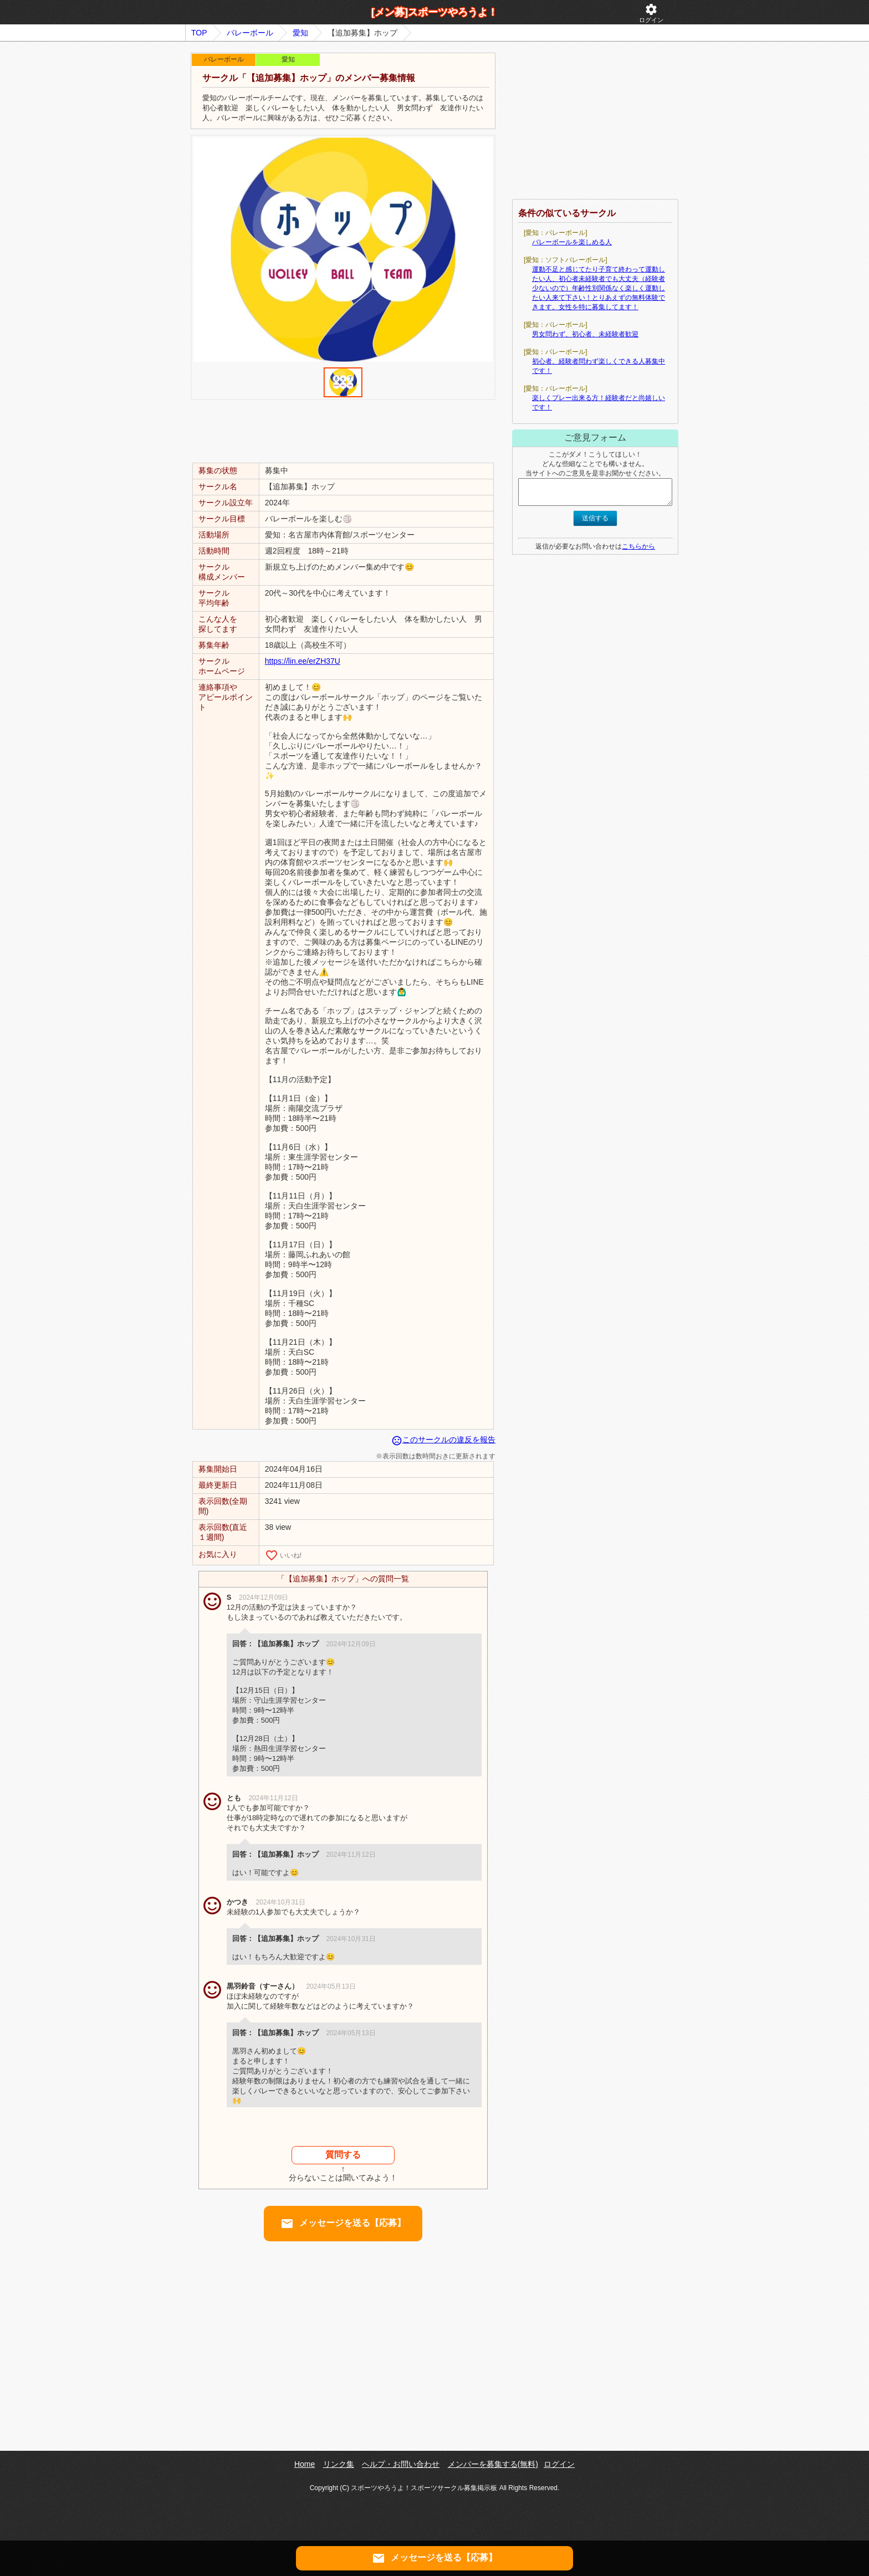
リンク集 (338, 2464)
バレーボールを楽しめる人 (572, 242)
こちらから (638, 546)
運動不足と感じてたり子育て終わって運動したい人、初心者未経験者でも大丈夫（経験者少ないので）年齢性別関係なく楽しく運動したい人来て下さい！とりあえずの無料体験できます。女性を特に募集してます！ (598, 288)
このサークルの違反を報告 (443, 1439)
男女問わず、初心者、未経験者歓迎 (585, 334)
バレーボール (250, 32)
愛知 (300, 32)
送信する (595, 518)
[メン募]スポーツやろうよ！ (434, 12)
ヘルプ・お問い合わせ (400, 2464)
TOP (199, 32)
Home (304, 2464)
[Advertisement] (343, 430)
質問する (343, 2154)
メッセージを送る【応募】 (343, 2223)
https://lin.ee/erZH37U (302, 661)
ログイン (651, 13)
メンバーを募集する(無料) (493, 2464)
